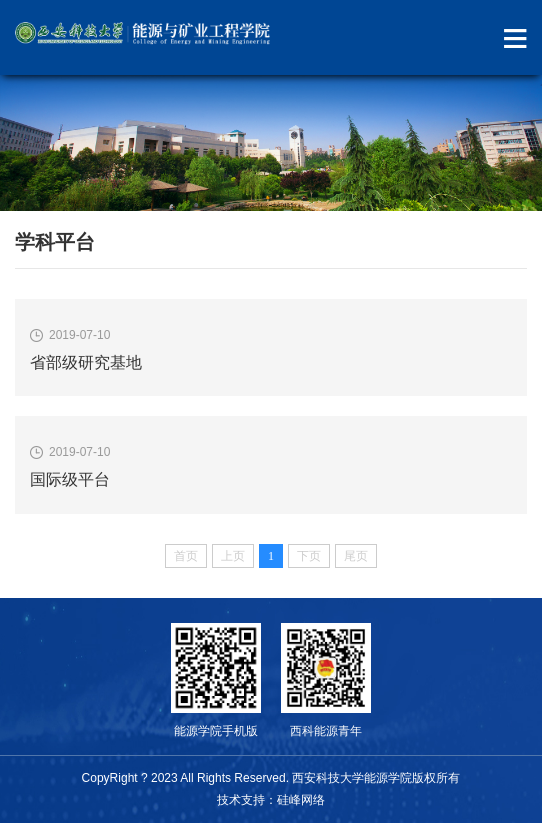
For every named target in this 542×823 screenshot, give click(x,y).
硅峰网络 (301, 800)
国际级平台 (70, 479)
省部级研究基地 (86, 362)
